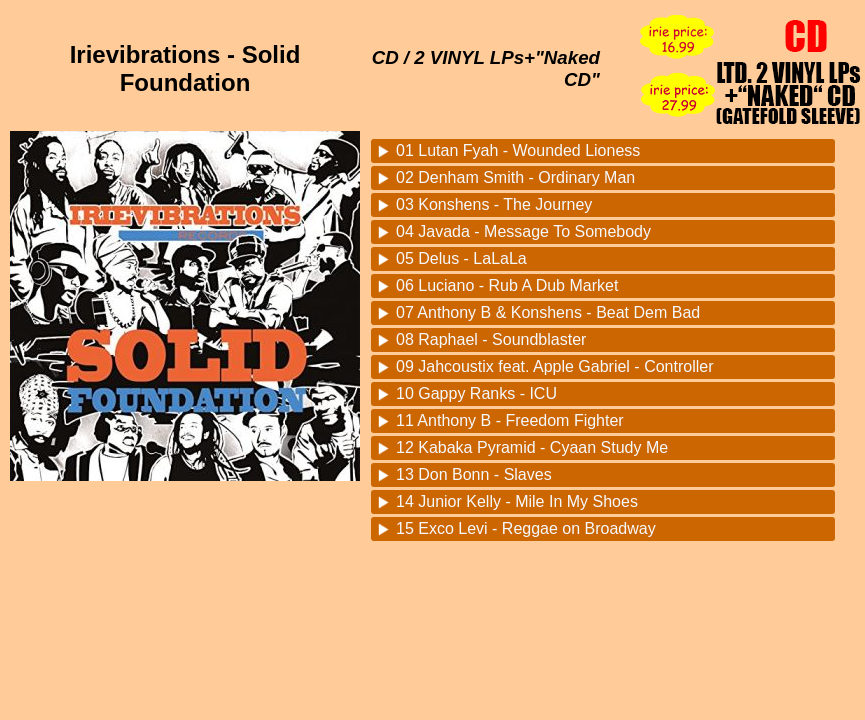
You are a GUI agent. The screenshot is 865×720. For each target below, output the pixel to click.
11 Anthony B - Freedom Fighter (510, 420)
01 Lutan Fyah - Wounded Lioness (518, 150)
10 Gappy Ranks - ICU (476, 393)
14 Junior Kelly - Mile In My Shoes (517, 501)
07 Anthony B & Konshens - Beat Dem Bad (548, 312)
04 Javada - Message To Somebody (523, 231)
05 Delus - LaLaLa (461, 258)
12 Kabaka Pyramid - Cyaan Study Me (532, 447)
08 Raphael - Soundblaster (491, 339)
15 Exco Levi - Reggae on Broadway (526, 528)
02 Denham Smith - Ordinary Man (515, 177)
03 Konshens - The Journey (494, 204)
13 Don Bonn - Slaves (474, 474)
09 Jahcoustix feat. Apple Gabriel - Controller (555, 366)
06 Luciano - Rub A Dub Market (507, 285)
